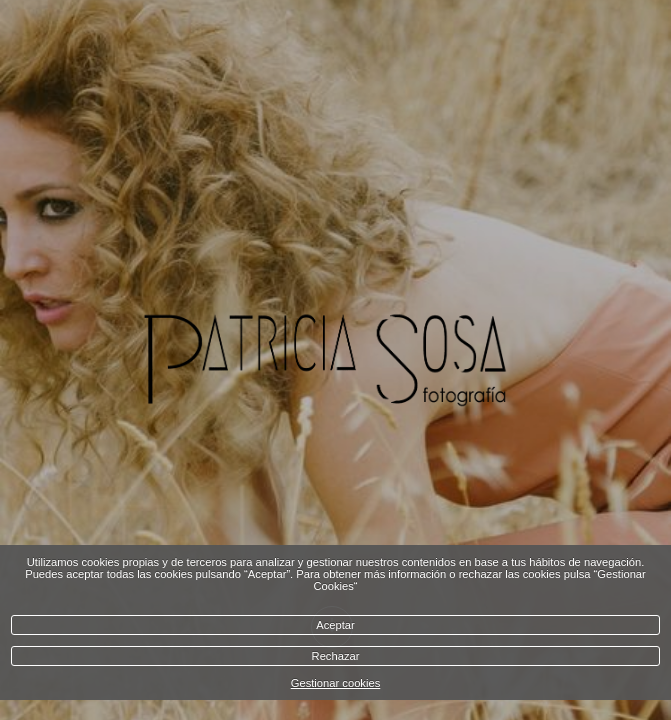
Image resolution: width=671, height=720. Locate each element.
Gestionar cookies (336, 683)
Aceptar (335, 625)
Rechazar (336, 656)
